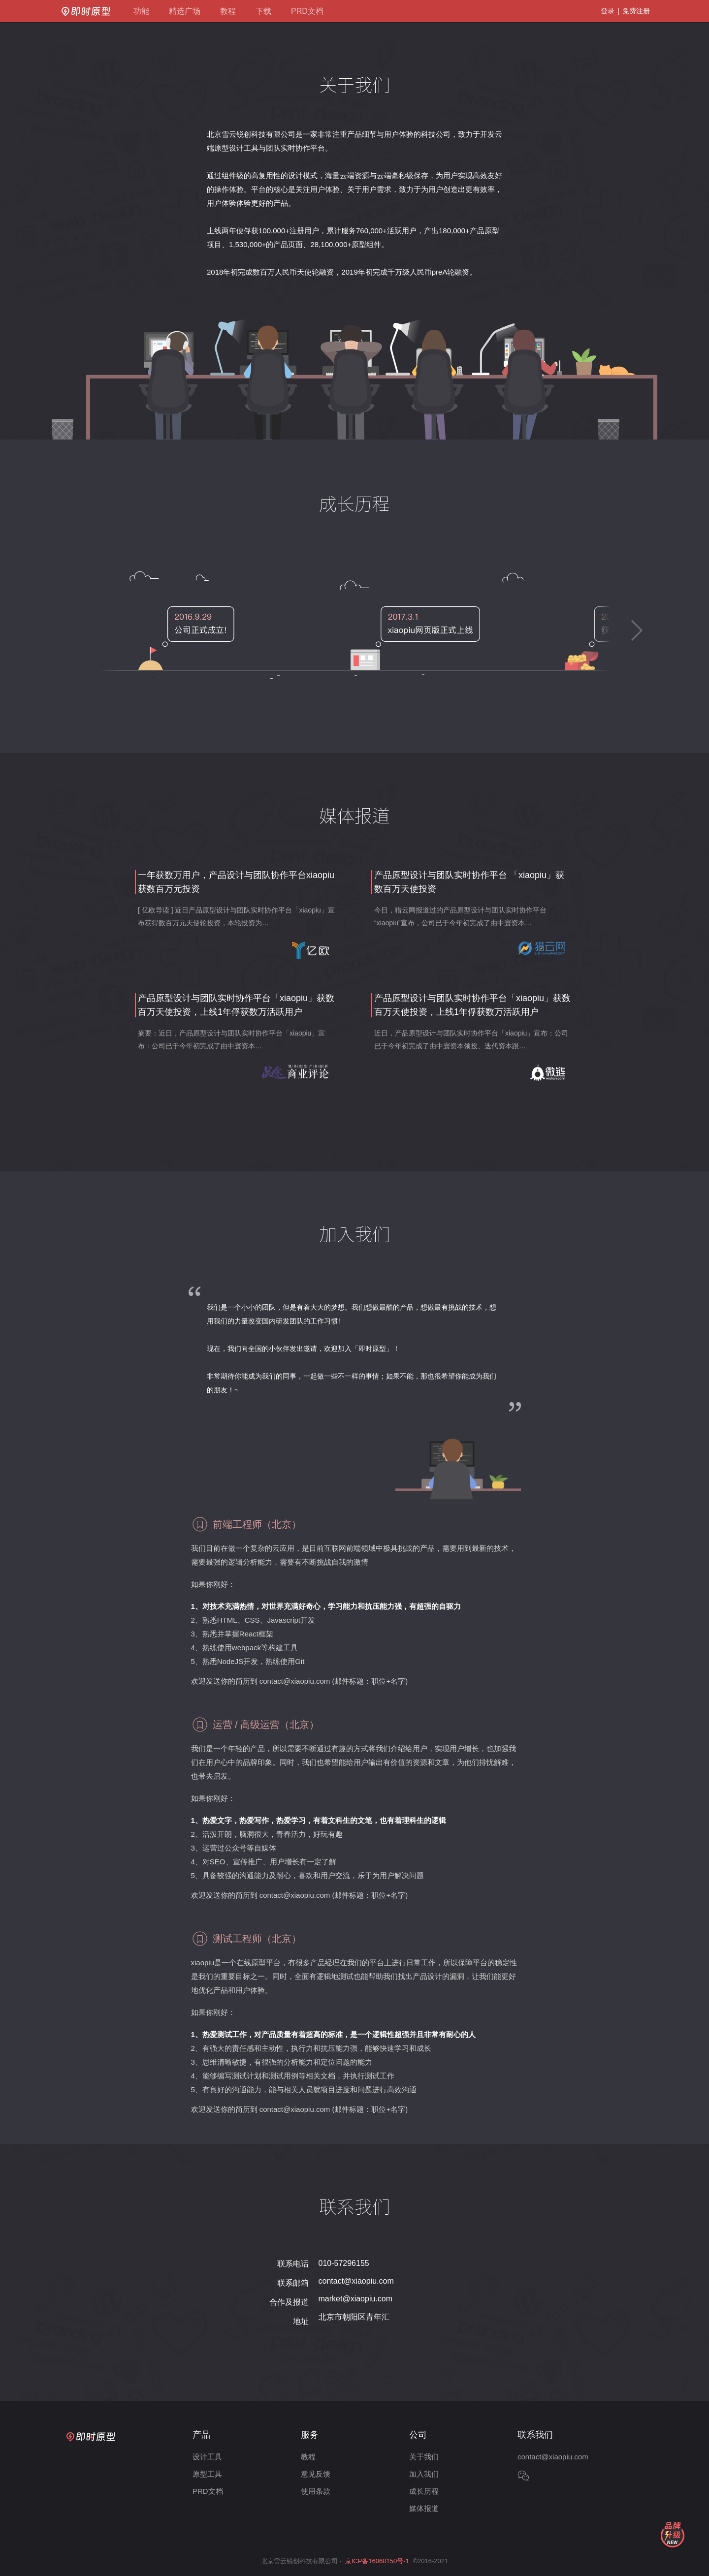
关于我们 (424, 2456)
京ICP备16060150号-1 (377, 2561)
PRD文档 (307, 11)
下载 (263, 11)
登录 (607, 11)
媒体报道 (424, 2508)
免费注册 (636, 11)
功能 (141, 11)
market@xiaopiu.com (356, 2298)
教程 (228, 11)
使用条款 (315, 2491)
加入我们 (424, 2474)
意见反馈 (315, 2474)
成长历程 (424, 2491)
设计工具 (207, 2456)
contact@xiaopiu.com (356, 2281)
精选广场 (184, 11)
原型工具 (207, 2474)
